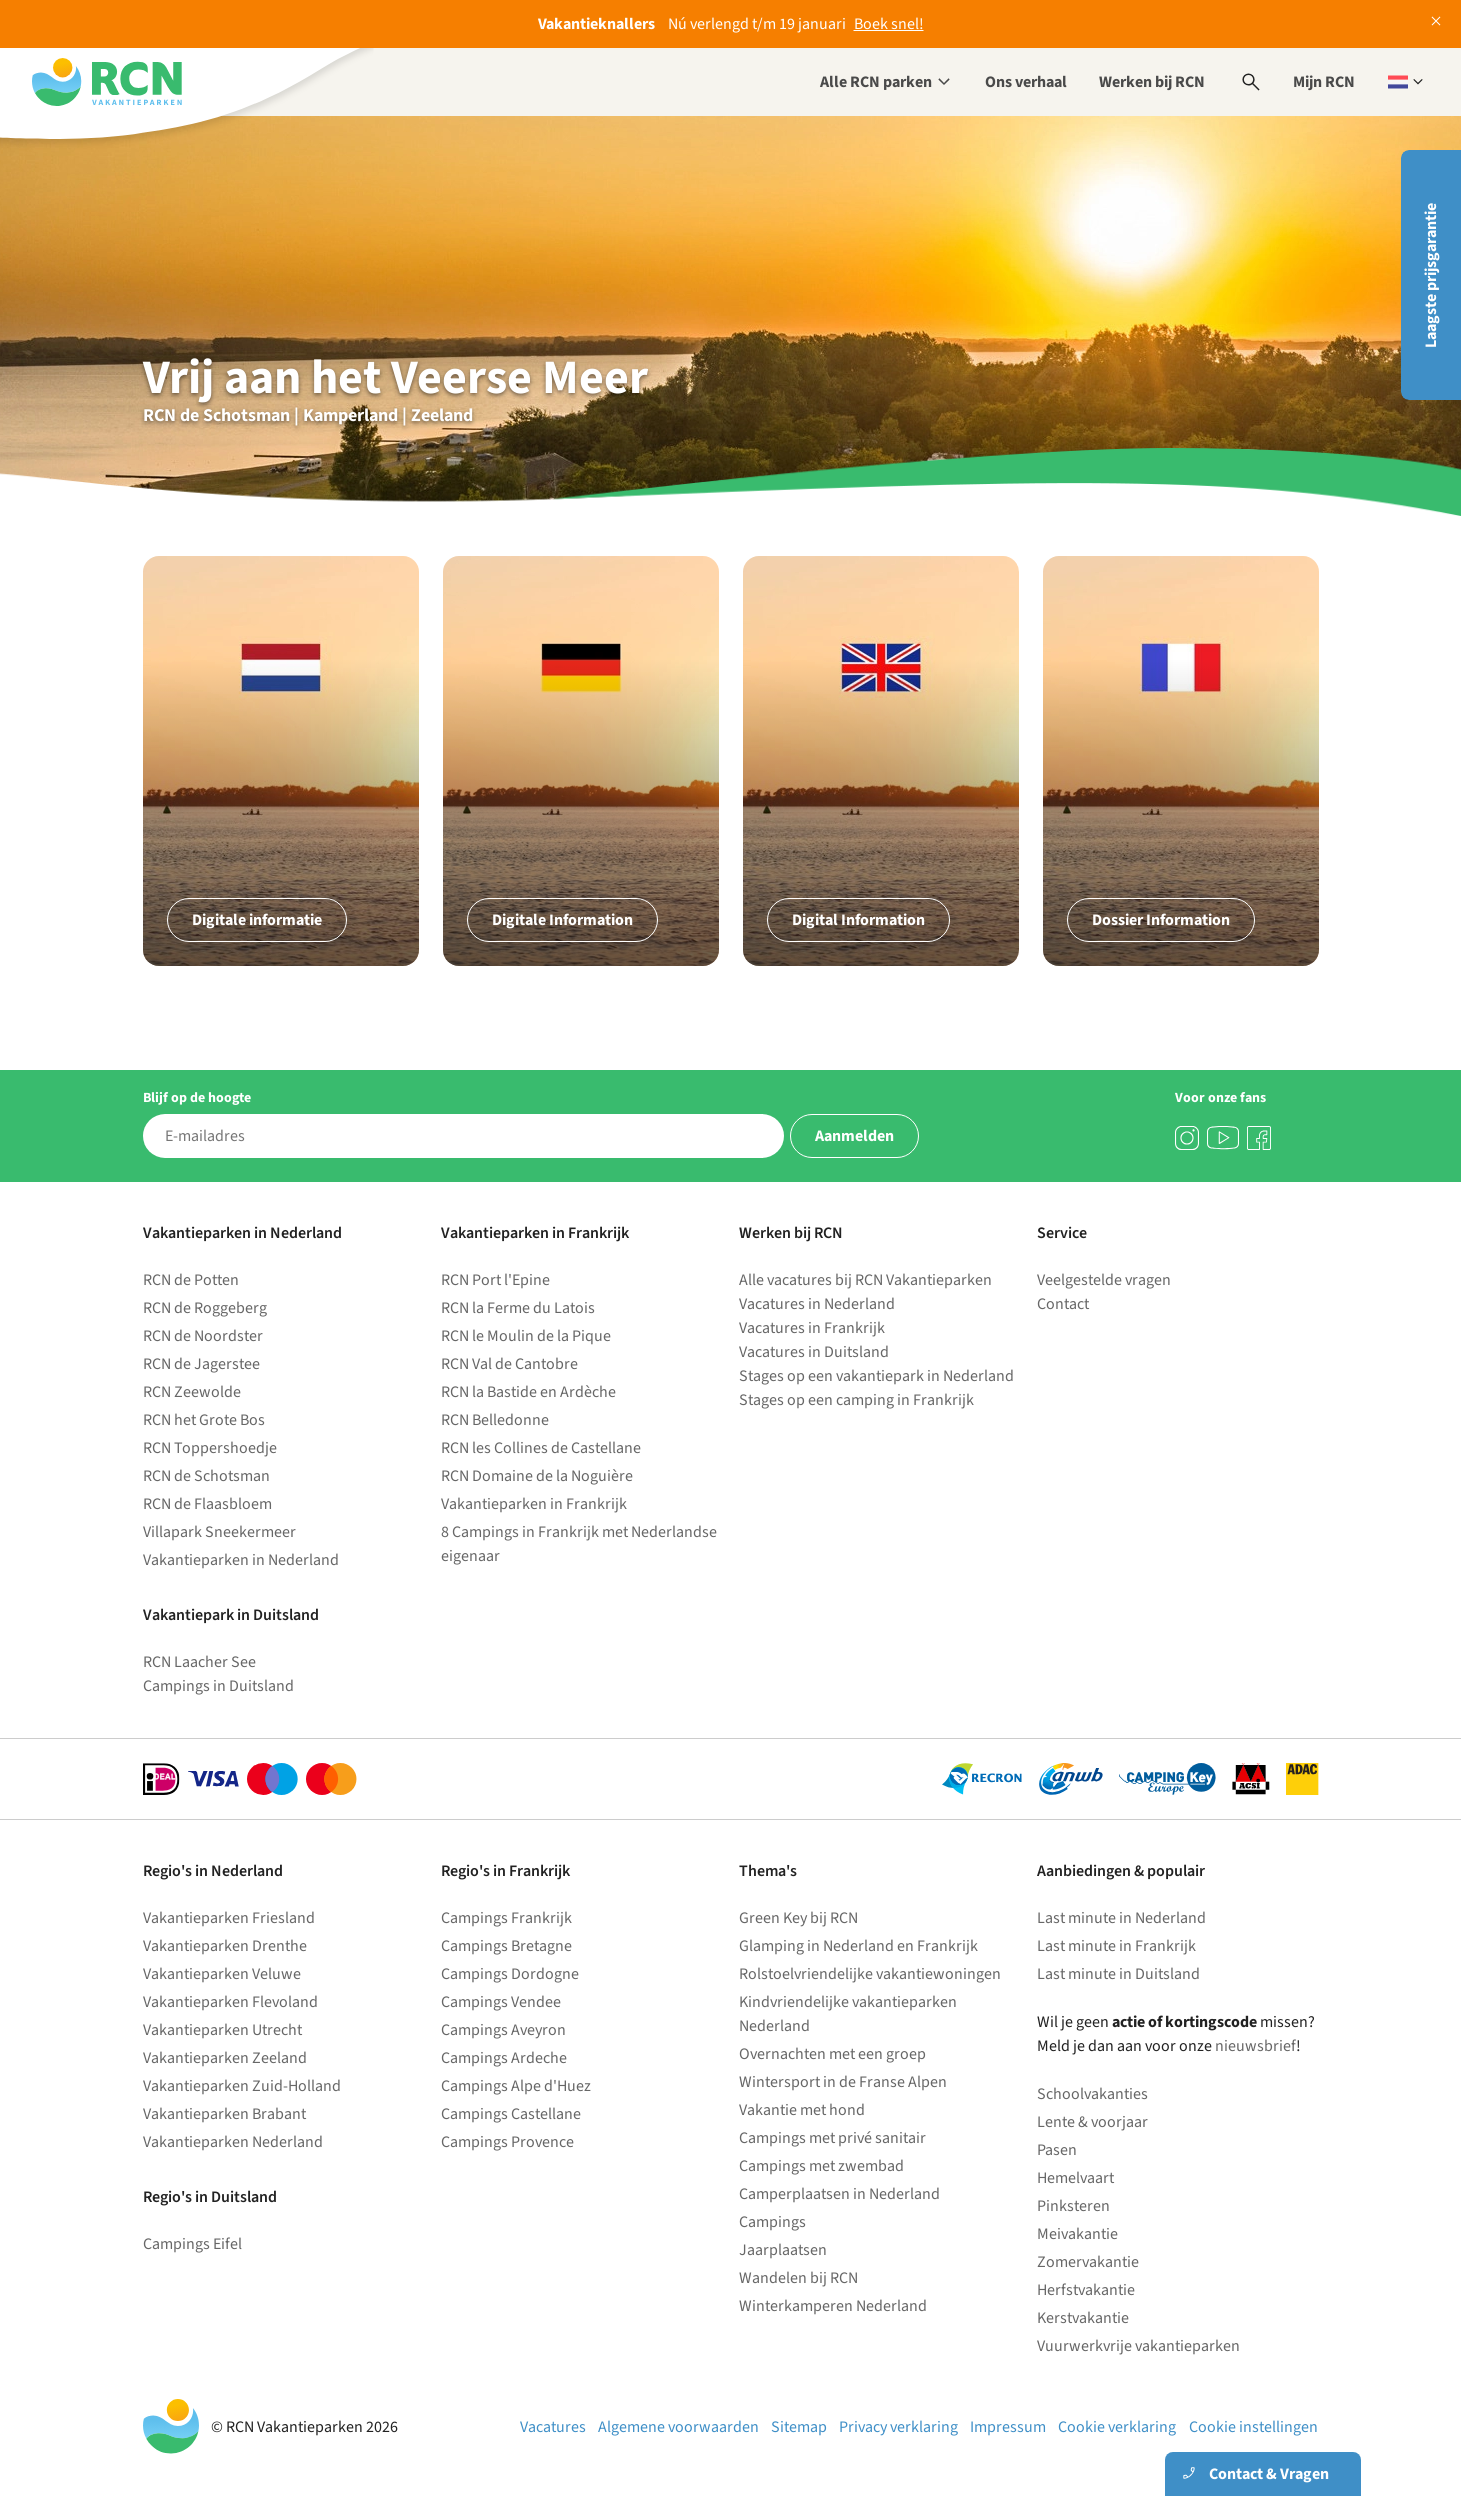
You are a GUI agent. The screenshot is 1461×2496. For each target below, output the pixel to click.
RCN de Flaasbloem (207, 1504)
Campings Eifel (192, 2244)
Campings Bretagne (506, 1946)
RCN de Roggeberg (205, 1308)
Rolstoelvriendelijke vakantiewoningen (870, 1974)
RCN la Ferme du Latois (518, 1308)
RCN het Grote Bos (204, 1420)
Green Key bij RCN (798, 1918)
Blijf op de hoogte (197, 1098)
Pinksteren (1073, 2206)
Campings (772, 2222)
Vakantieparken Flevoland (230, 2002)
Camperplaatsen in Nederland (839, 2194)
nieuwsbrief (1255, 2046)
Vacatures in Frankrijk (812, 1328)
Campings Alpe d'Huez (516, 2086)
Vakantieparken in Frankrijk (534, 1504)
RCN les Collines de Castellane (541, 1448)
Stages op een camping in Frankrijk (856, 1400)
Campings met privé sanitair (832, 2138)
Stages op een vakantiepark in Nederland (876, 1376)
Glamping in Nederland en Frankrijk (858, 1946)
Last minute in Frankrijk (1116, 1946)
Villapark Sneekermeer (219, 1532)
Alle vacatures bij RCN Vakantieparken (865, 1280)
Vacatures (553, 2427)
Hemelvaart (1075, 2178)
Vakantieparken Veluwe (222, 1974)
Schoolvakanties (1092, 2094)
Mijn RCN (1324, 82)
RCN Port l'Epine (495, 1280)
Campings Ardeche (504, 2058)
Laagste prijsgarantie (1431, 275)
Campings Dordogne (510, 1974)
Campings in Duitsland (218, 1686)
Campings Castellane (511, 2114)
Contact (1063, 1304)
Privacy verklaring (898, 2427)
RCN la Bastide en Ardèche (528, 1392)
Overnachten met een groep (832, 2054)
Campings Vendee (501, 2002)
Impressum (1008, 2427)
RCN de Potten (191, 1280)
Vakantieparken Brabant (224, 2114)
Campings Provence (507, 2142)
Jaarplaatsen (783, 2250)
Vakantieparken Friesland (229, 1918)
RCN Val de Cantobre (509, 1364)
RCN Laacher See (199, 1662)
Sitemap (799, 2427)
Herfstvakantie (1086, 2290)
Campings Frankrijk (506, 1918)
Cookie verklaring (1117, 2427)
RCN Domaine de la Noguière (537, 1476)
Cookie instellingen (1253, 2427)
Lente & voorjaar (1092, 2122)
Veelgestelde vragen (1104, 1280)
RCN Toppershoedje (210, 1448)
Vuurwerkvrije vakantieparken (1138, 2346)
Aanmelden (854, 1136)
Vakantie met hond (802, 2110)
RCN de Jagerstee (201, 1364)
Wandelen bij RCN (798, 2278)
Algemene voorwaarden (678, 2427)
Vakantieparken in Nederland (241, 1560)
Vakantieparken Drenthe (225, 1946)
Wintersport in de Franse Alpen (843, 2082)
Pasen (1057, 2150)
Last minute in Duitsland (1118, 1974)
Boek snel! (889, 24)
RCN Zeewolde (192, 1392)
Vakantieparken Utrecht (222, 2030)
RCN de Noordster (203, 1336)
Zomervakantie (1088, 2262)
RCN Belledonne (495, 1420)
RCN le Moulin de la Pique (526, 1336)
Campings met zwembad (821, 2166)
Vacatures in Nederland (817, 1304)
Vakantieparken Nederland (233, 2142)
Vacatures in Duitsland (814, 1352)
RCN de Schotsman (206, 1476)
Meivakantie (1077, 2234)
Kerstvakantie (1083, 2318)
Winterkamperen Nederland (833, 2306)
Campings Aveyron (503, 2030)
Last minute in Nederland (1121, 1918)
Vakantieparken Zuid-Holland (242, 2086)
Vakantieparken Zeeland (225, 2058)
